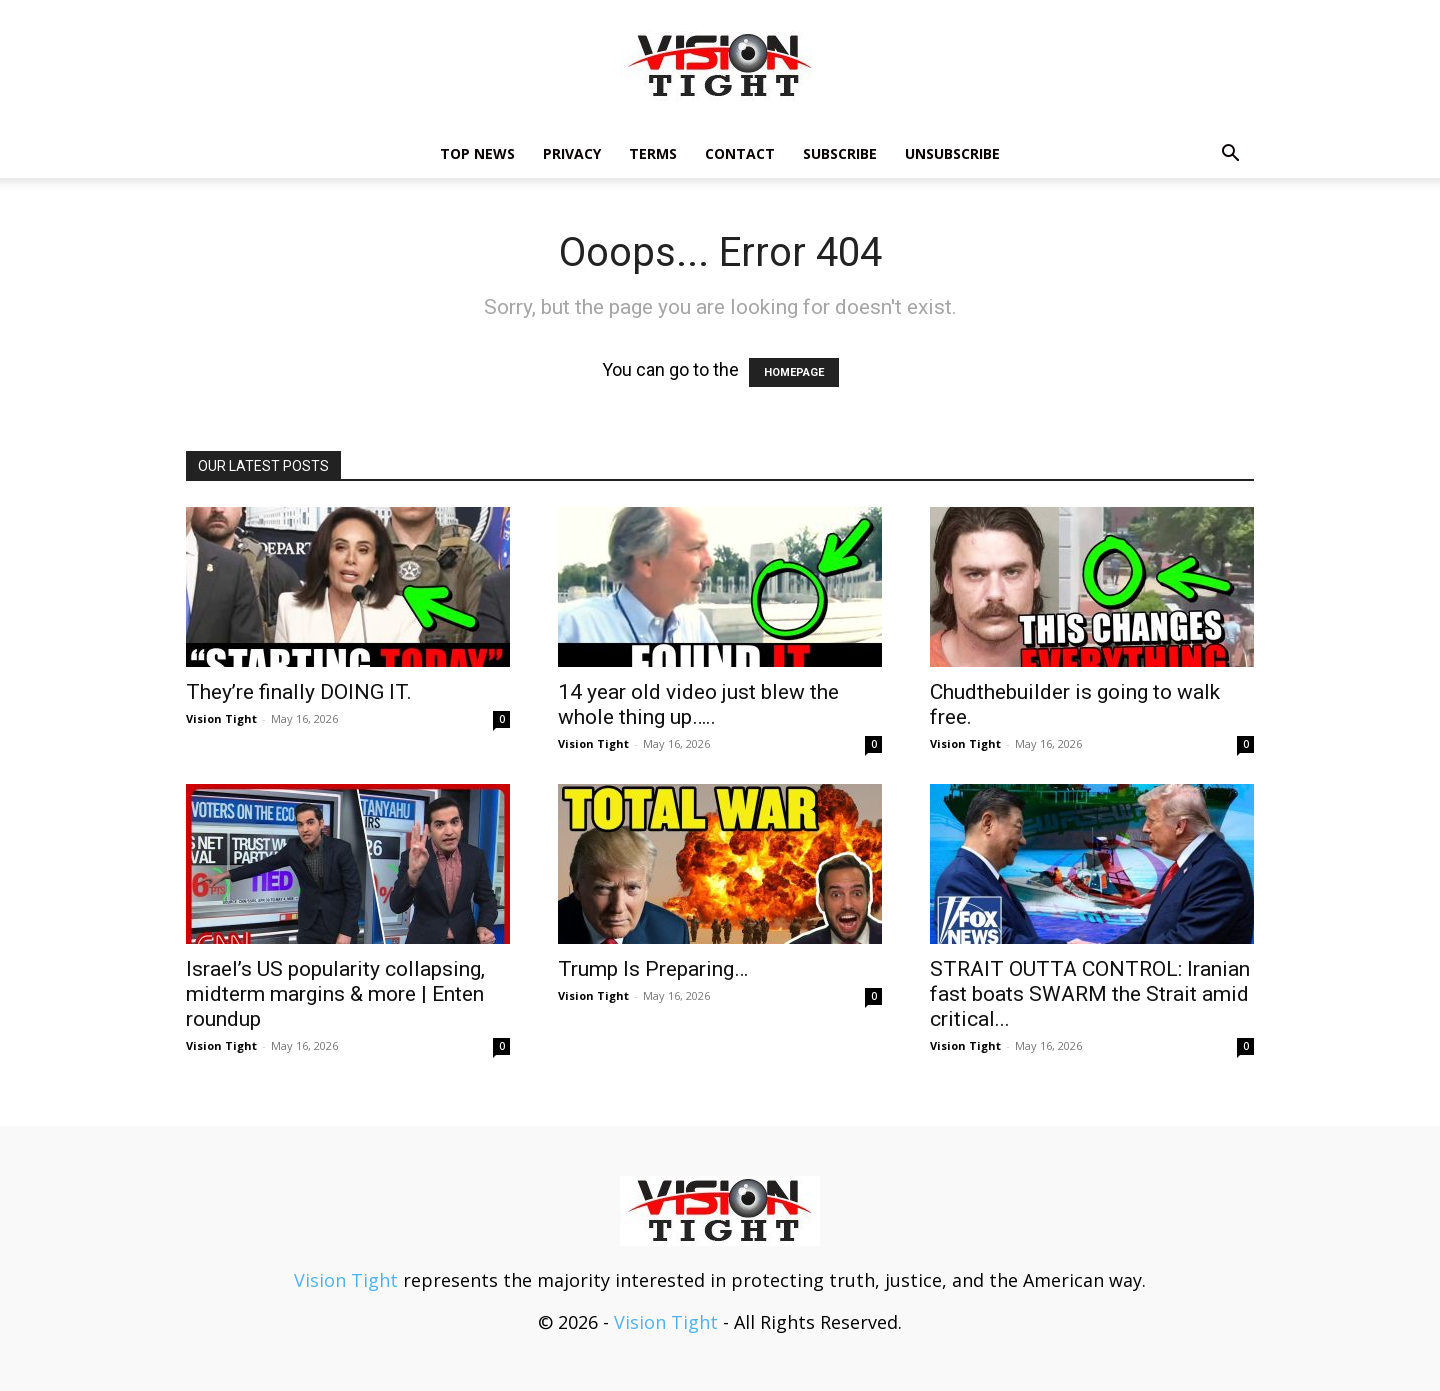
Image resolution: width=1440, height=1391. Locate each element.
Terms (653, 153)
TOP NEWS (477, 153)
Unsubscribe (952, 153)
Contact (740, 153)
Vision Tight (221, 718)
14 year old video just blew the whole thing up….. (698, 704)
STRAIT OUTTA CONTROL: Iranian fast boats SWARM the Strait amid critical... (1090, 994)
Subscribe (840, 153)
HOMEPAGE (794, 372)
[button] (1230, 154)
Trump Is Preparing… (653, 969)
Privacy (572, 153)
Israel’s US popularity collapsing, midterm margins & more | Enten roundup (335, 994)
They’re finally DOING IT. (299, 692)
